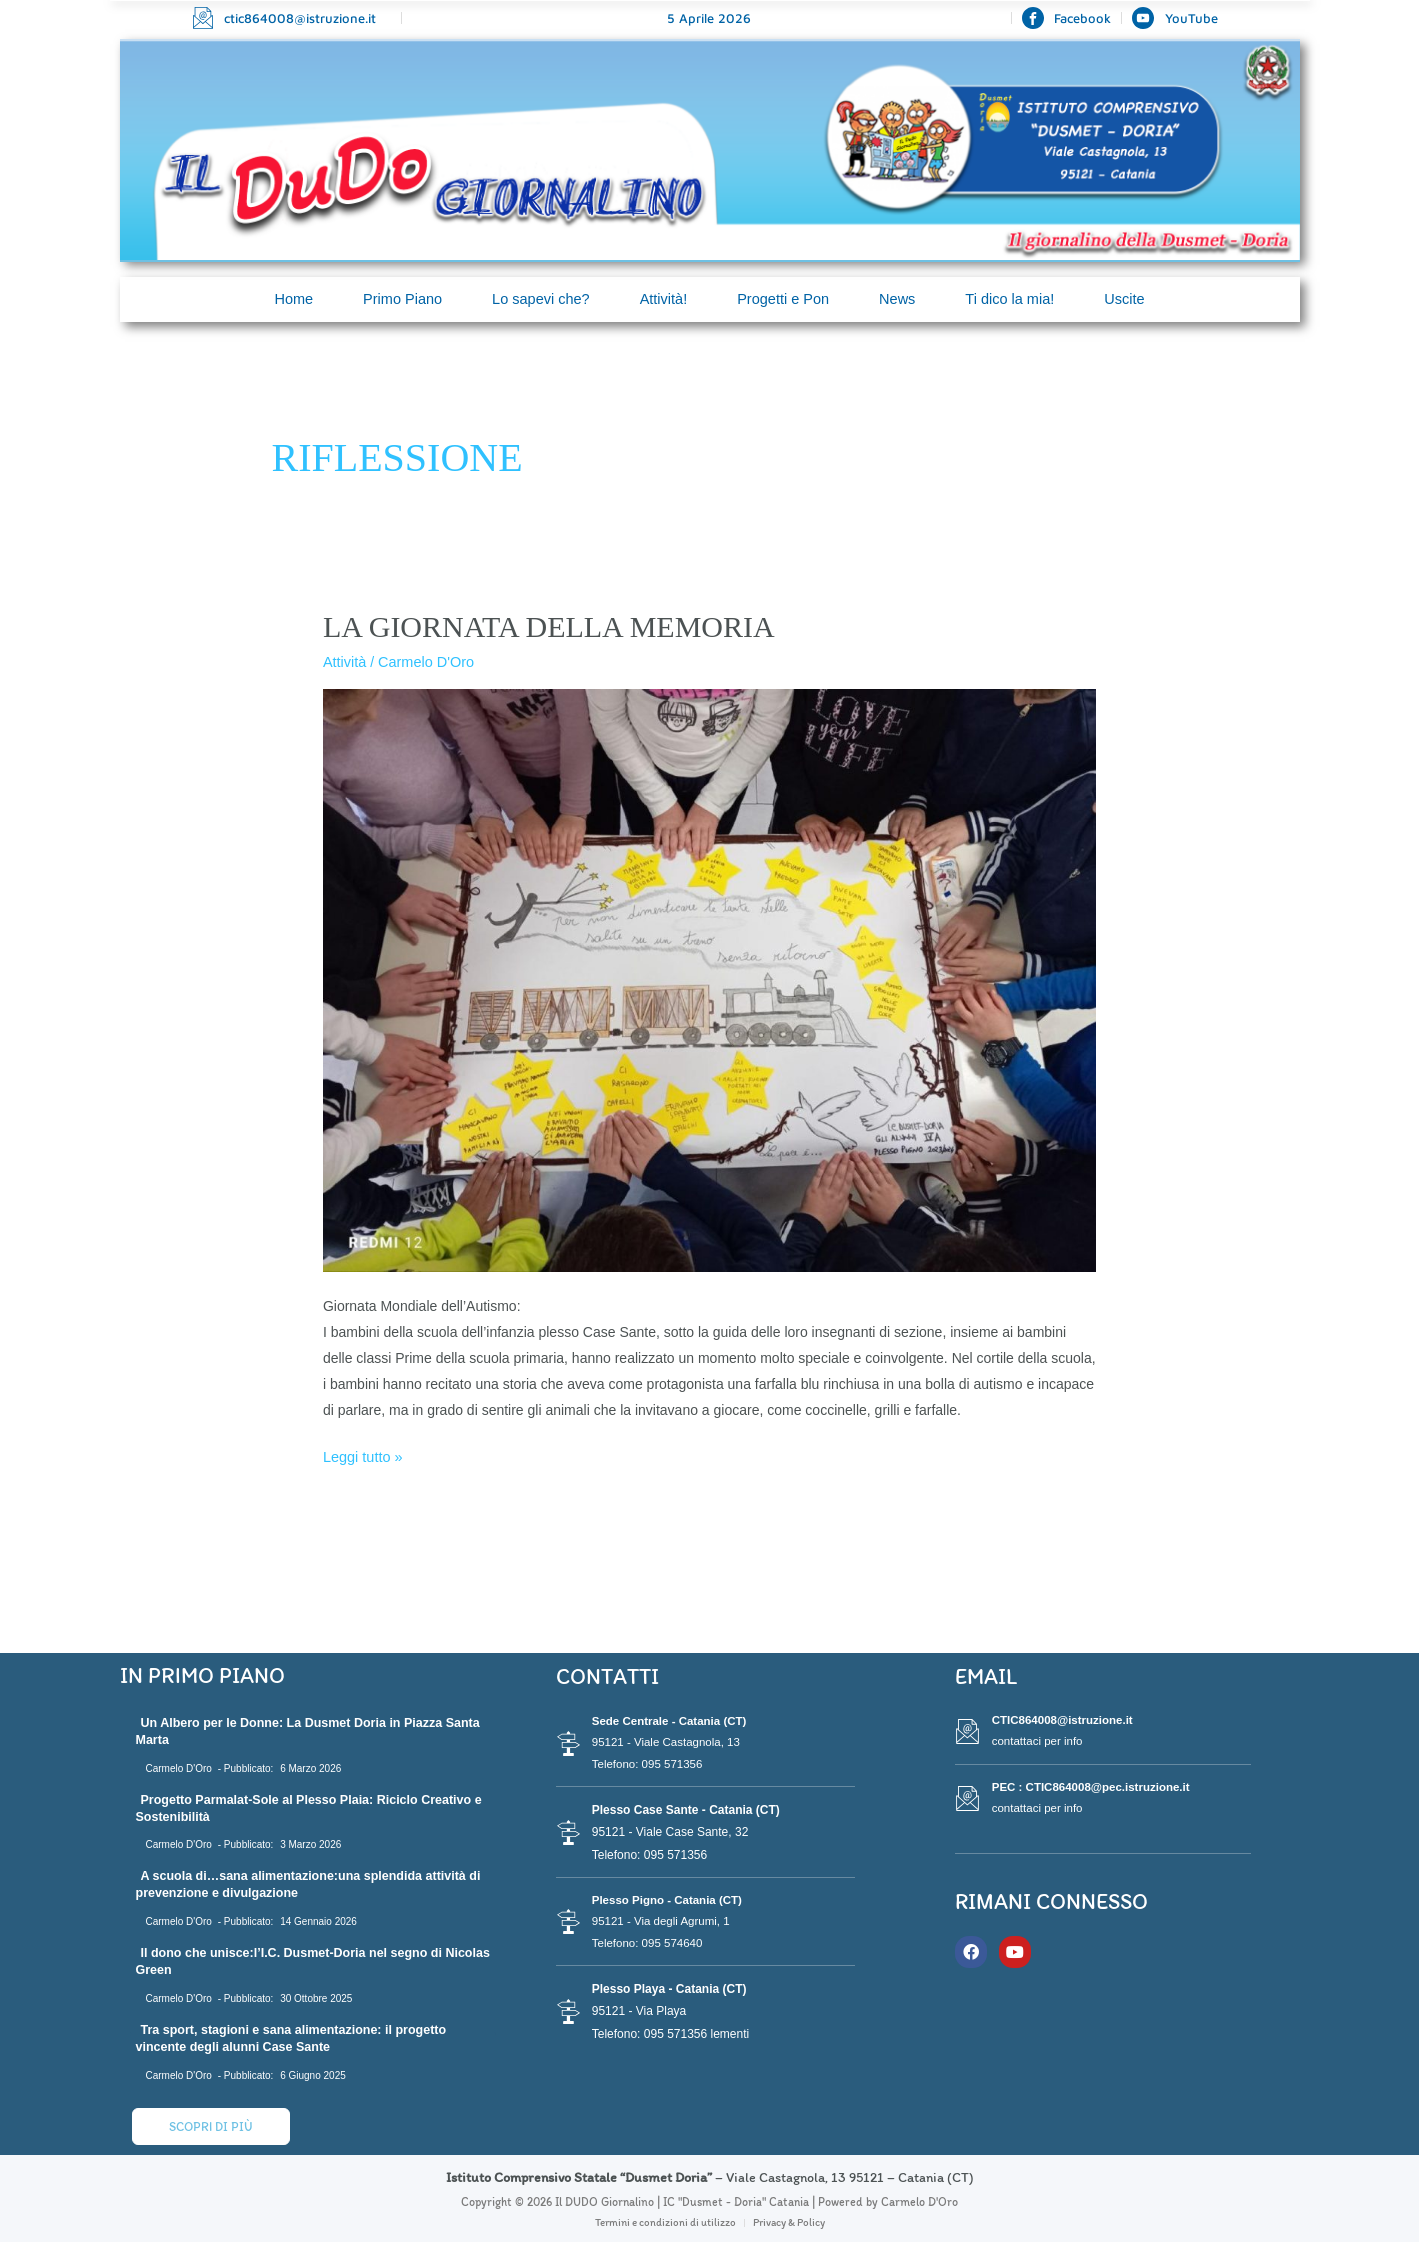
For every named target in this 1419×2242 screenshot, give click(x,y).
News (901, 299)
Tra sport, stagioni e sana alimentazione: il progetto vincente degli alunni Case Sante (297, 2037)
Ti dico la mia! (1016, 299)
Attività (344, 662)
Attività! (662, 299)
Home (285, 299)
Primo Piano (396, 299)
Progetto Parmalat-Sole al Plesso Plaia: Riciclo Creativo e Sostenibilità (310, 1807)
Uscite (1133, 299)
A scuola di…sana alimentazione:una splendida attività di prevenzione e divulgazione (315, 1883)
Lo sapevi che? (537, 299)
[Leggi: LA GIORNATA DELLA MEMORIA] (709, 979)
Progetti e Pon (784, 299)
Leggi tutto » (361, 1453)
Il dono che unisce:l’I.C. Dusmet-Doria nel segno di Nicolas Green (295, 1960)
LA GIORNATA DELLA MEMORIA (549, 626)
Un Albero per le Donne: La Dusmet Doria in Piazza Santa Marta (315, 1730)
